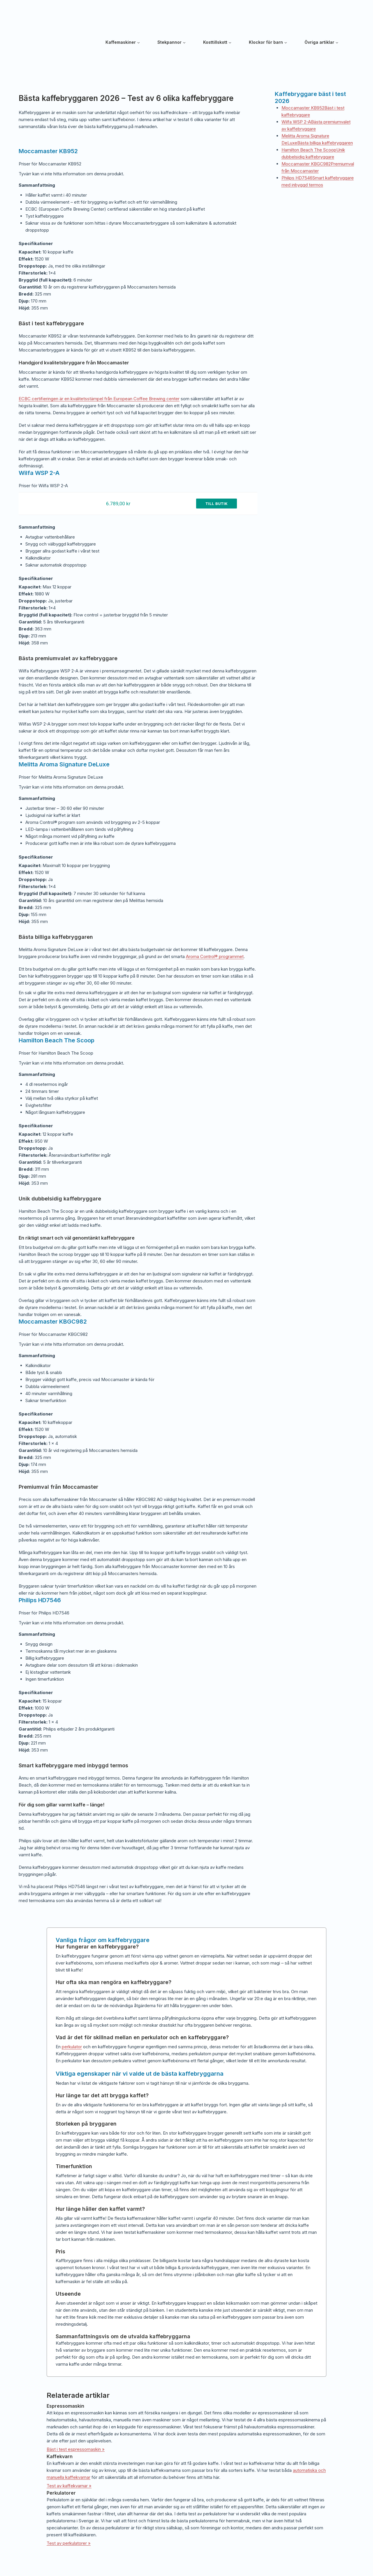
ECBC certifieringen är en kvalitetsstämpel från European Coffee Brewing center (99, 398)
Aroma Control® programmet (215, 956)
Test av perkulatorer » (69, 2543)
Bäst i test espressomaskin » (76, 2449)
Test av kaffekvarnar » (69, 2485)
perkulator (72, 2046)
